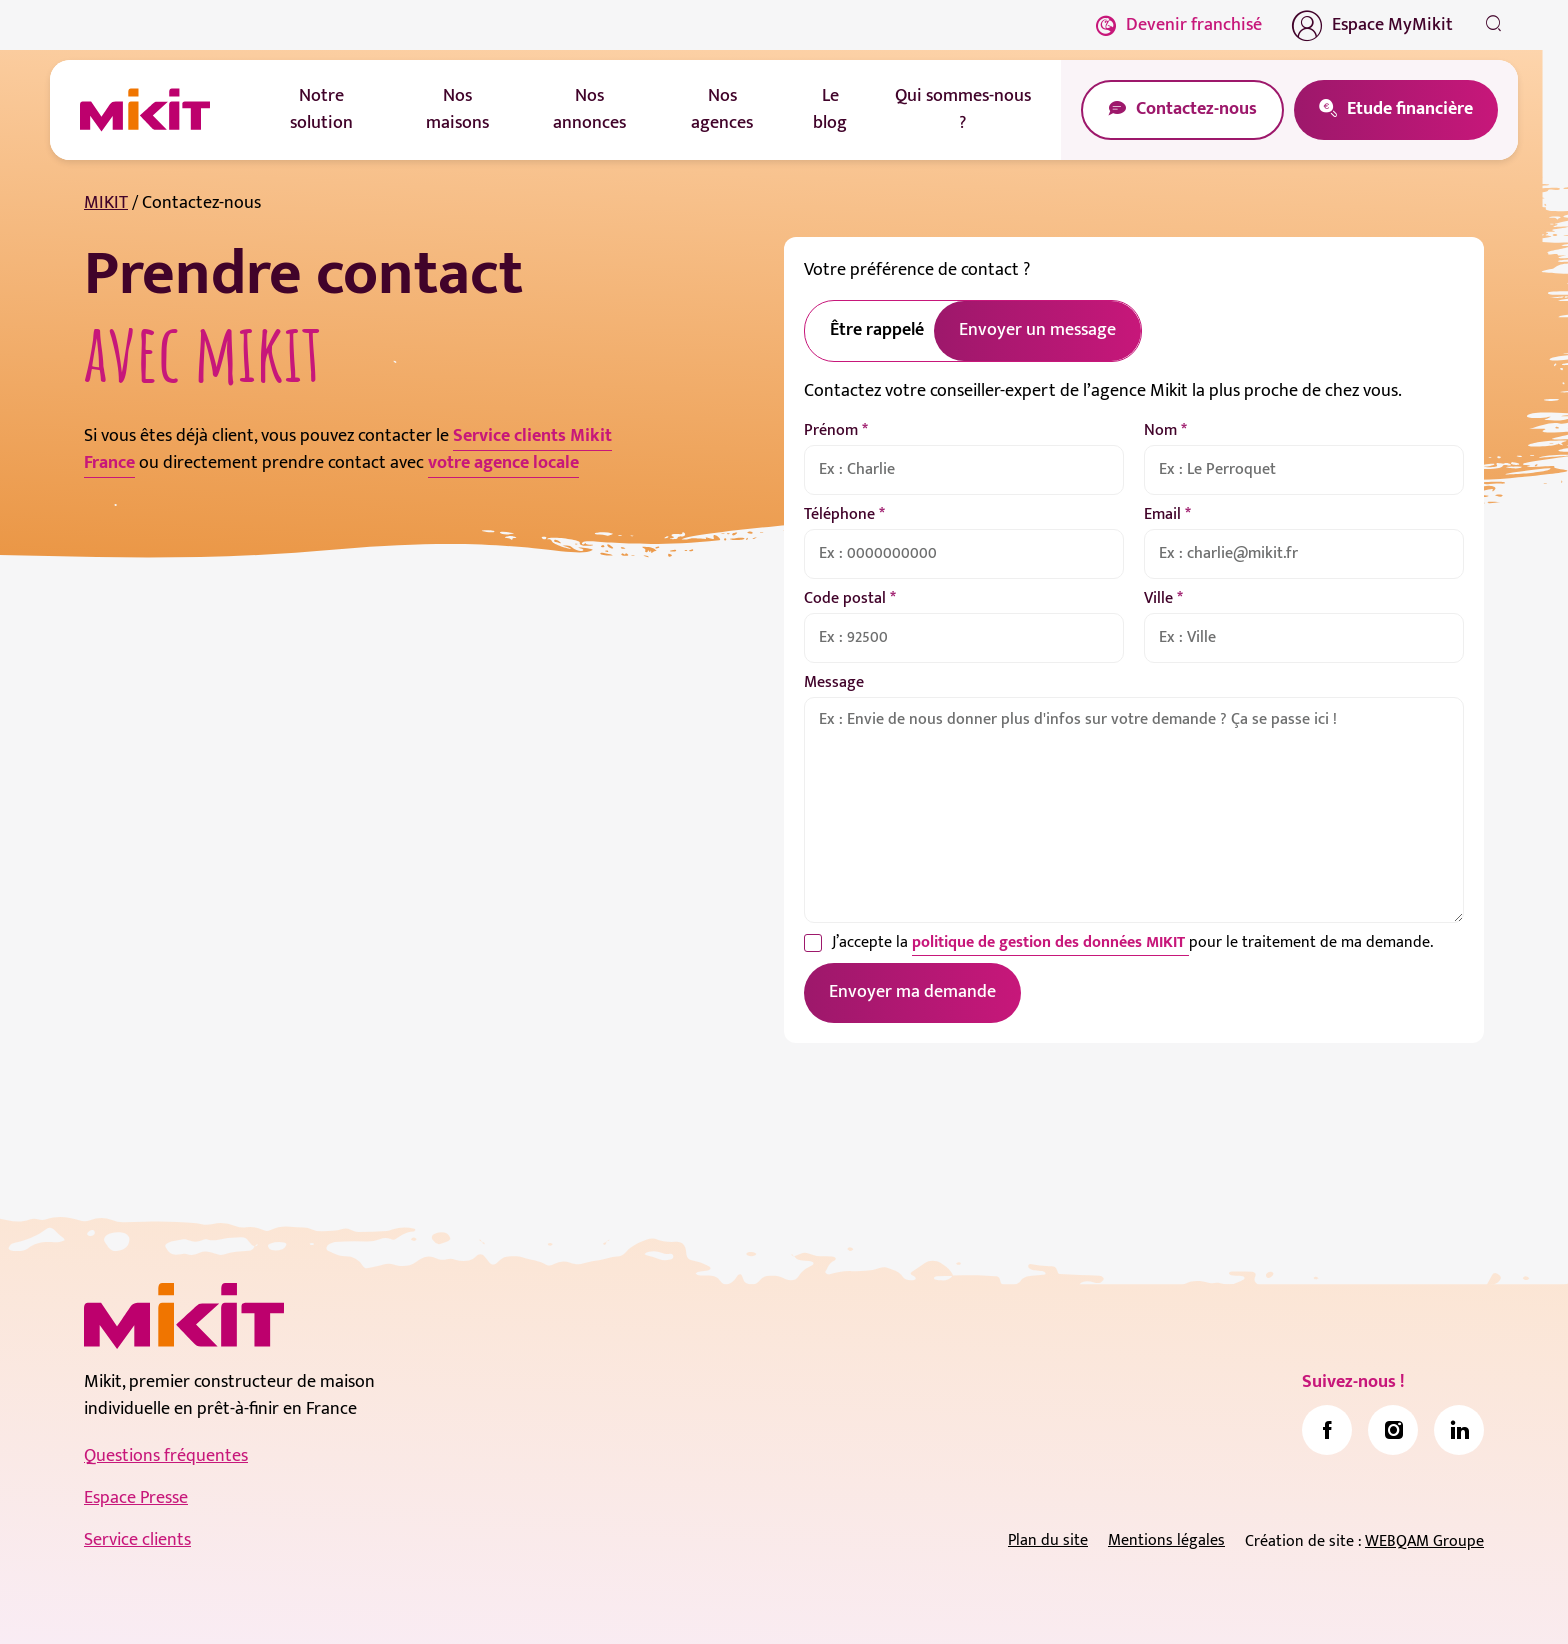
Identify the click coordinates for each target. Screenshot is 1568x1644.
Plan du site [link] (1048, 1540)
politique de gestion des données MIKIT (1050, 942)
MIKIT (106, 203)
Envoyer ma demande (912, 992)
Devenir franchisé (1179, 25)
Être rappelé (877, 330)
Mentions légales (1166, 1540)
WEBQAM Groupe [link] (1424, 1541)
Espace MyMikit (1372, 25)
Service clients (137, 1540)
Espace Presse (136, 1498)
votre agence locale (503, 463)
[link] (1327, 1430)
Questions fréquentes (166, 1456)
